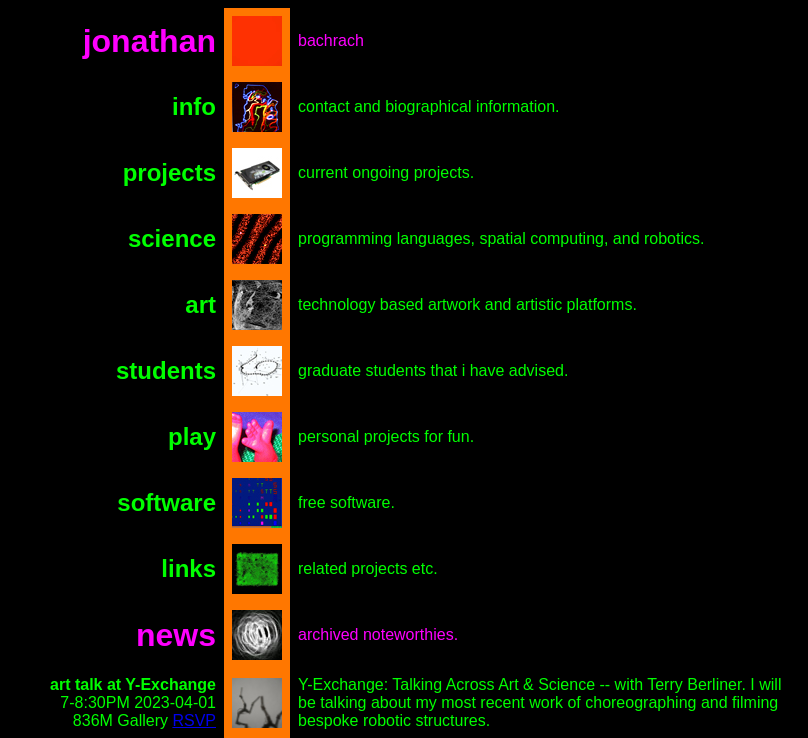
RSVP (194, 720)
